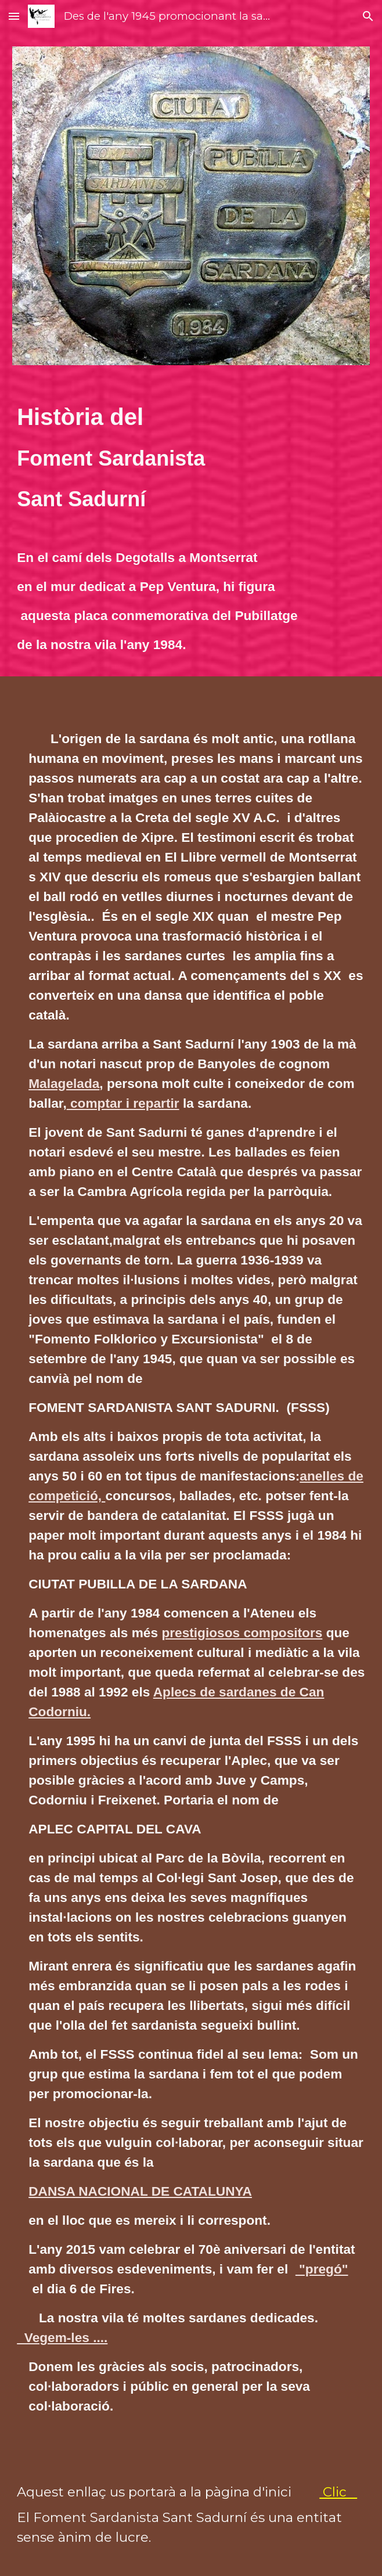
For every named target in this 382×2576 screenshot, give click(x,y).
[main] (191, 458)
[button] (14, 16)
